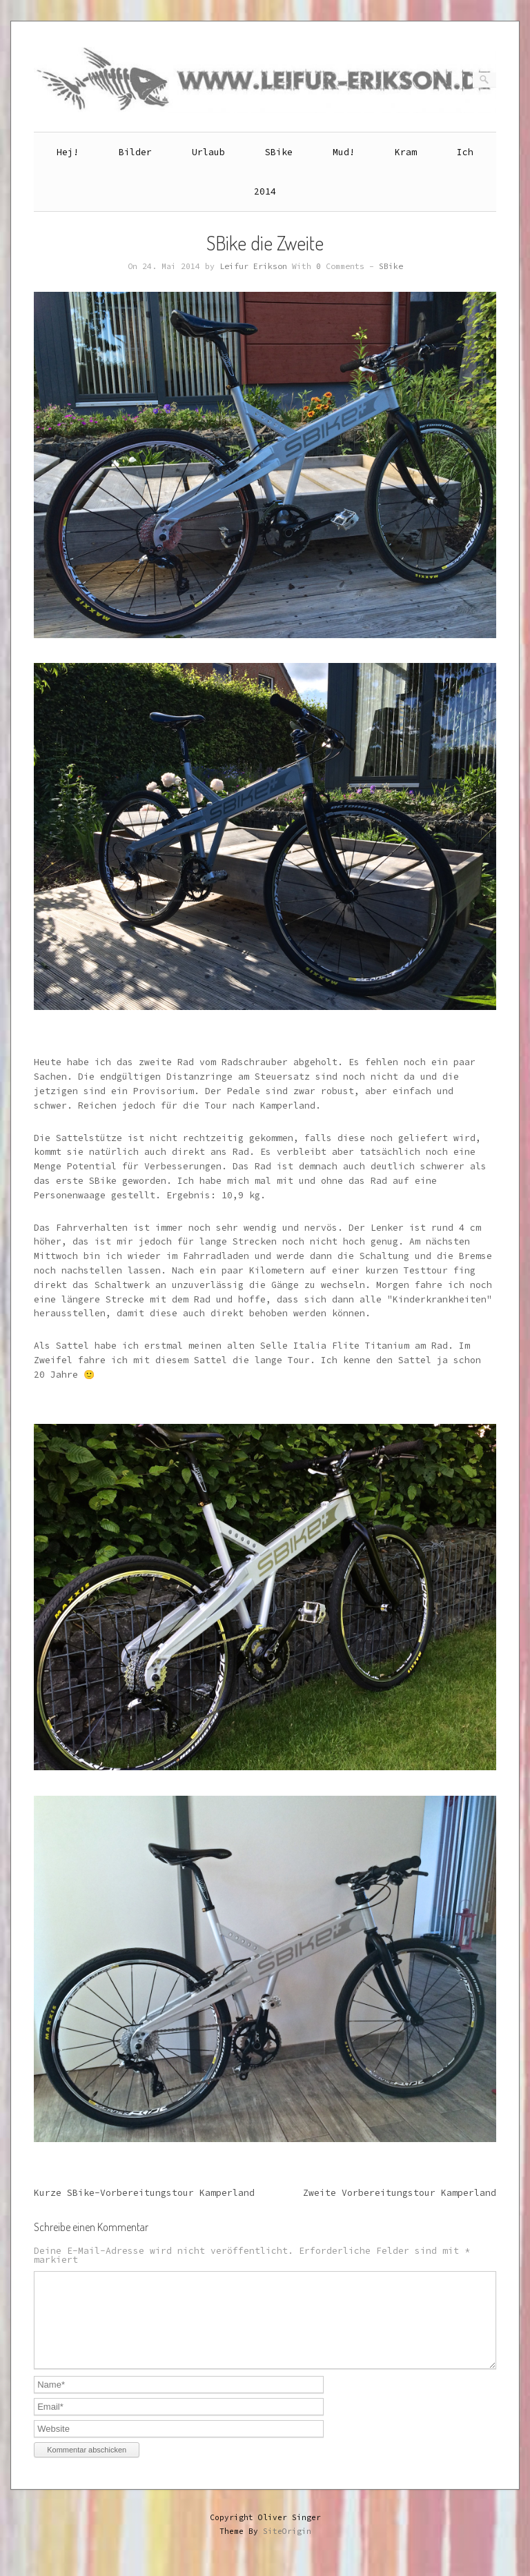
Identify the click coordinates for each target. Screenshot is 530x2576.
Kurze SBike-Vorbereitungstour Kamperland (144, 2192)
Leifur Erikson (253, 266)
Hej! (68, 152)
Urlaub (208, 152)
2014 (265, 191)
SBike (279, 152)
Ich (465, 152)
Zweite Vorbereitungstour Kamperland (399, 2192)
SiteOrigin (287, 2548)
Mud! (344, 152)
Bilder (135, 152)
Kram (406, 152)
